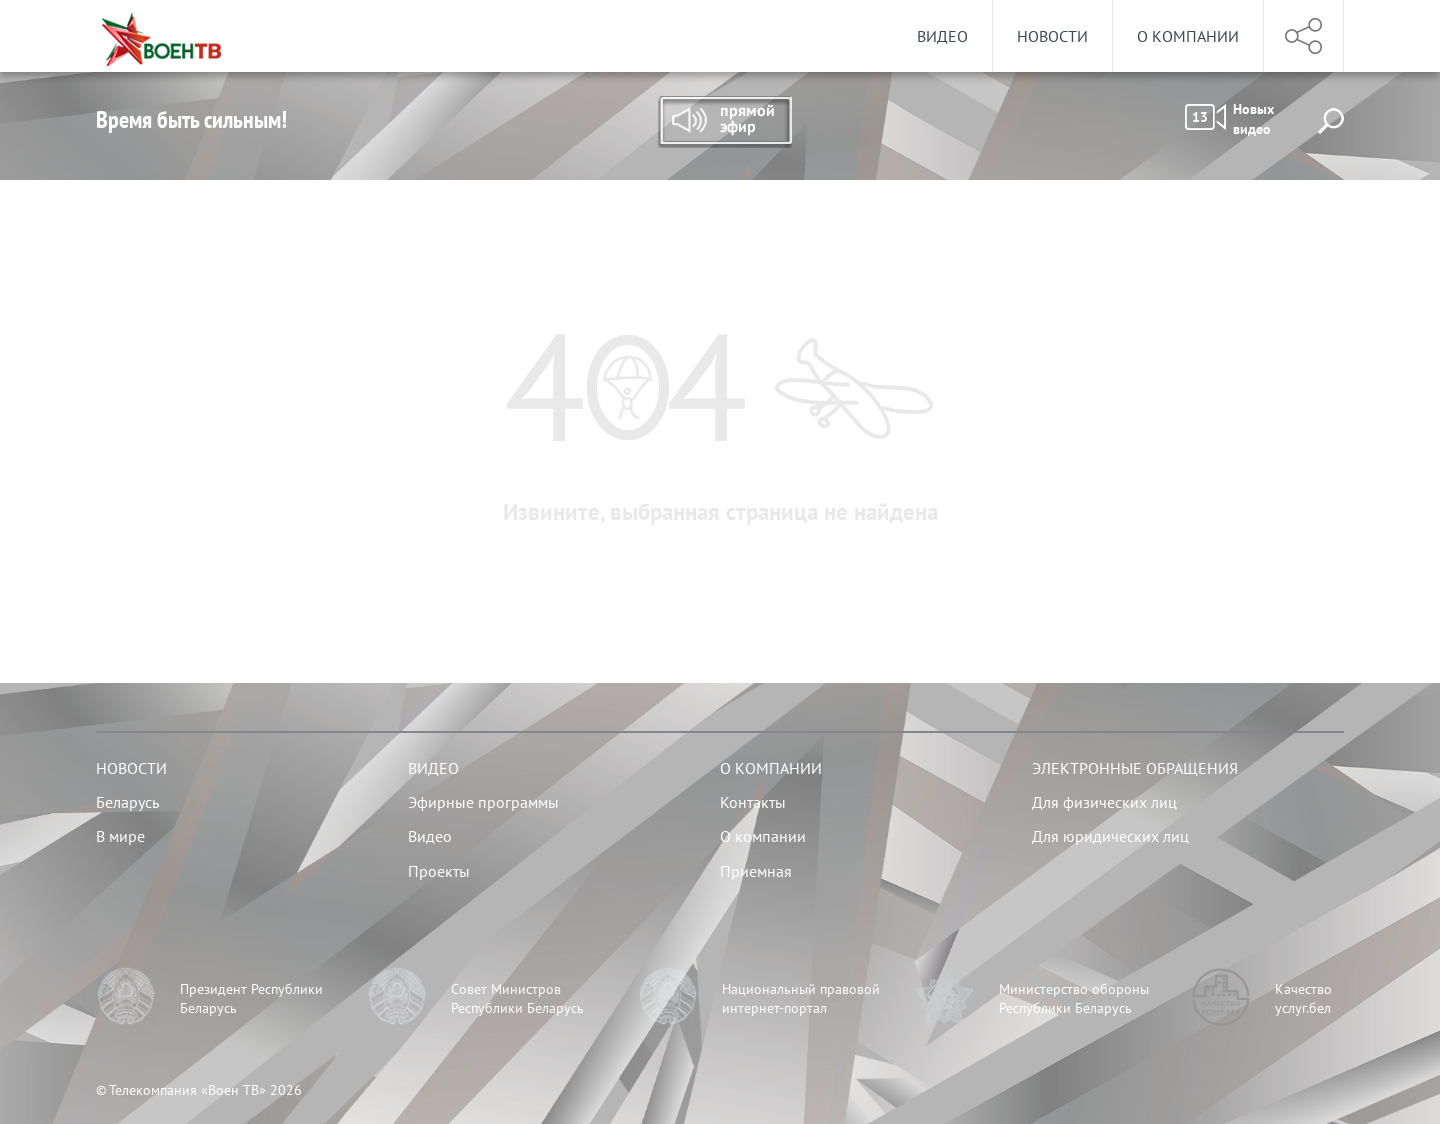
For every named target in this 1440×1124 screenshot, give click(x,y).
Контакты (753, 802)
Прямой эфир (725, 122)
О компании (1188, 36)
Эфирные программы (483, 802)
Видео (942, 36)
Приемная (756, 871)
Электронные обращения (1135, 768)
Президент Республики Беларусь (251, 999)
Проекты (439, 871)
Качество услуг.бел (1303, 999)
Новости (1052, 36)
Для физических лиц (1104, 802)
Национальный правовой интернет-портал (801, 999)
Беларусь (127, 802)
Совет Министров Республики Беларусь (517, 999)
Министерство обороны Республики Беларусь (1074, 999)
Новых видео (1229, 119)
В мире (120, 836)
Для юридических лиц (1110, 836)
